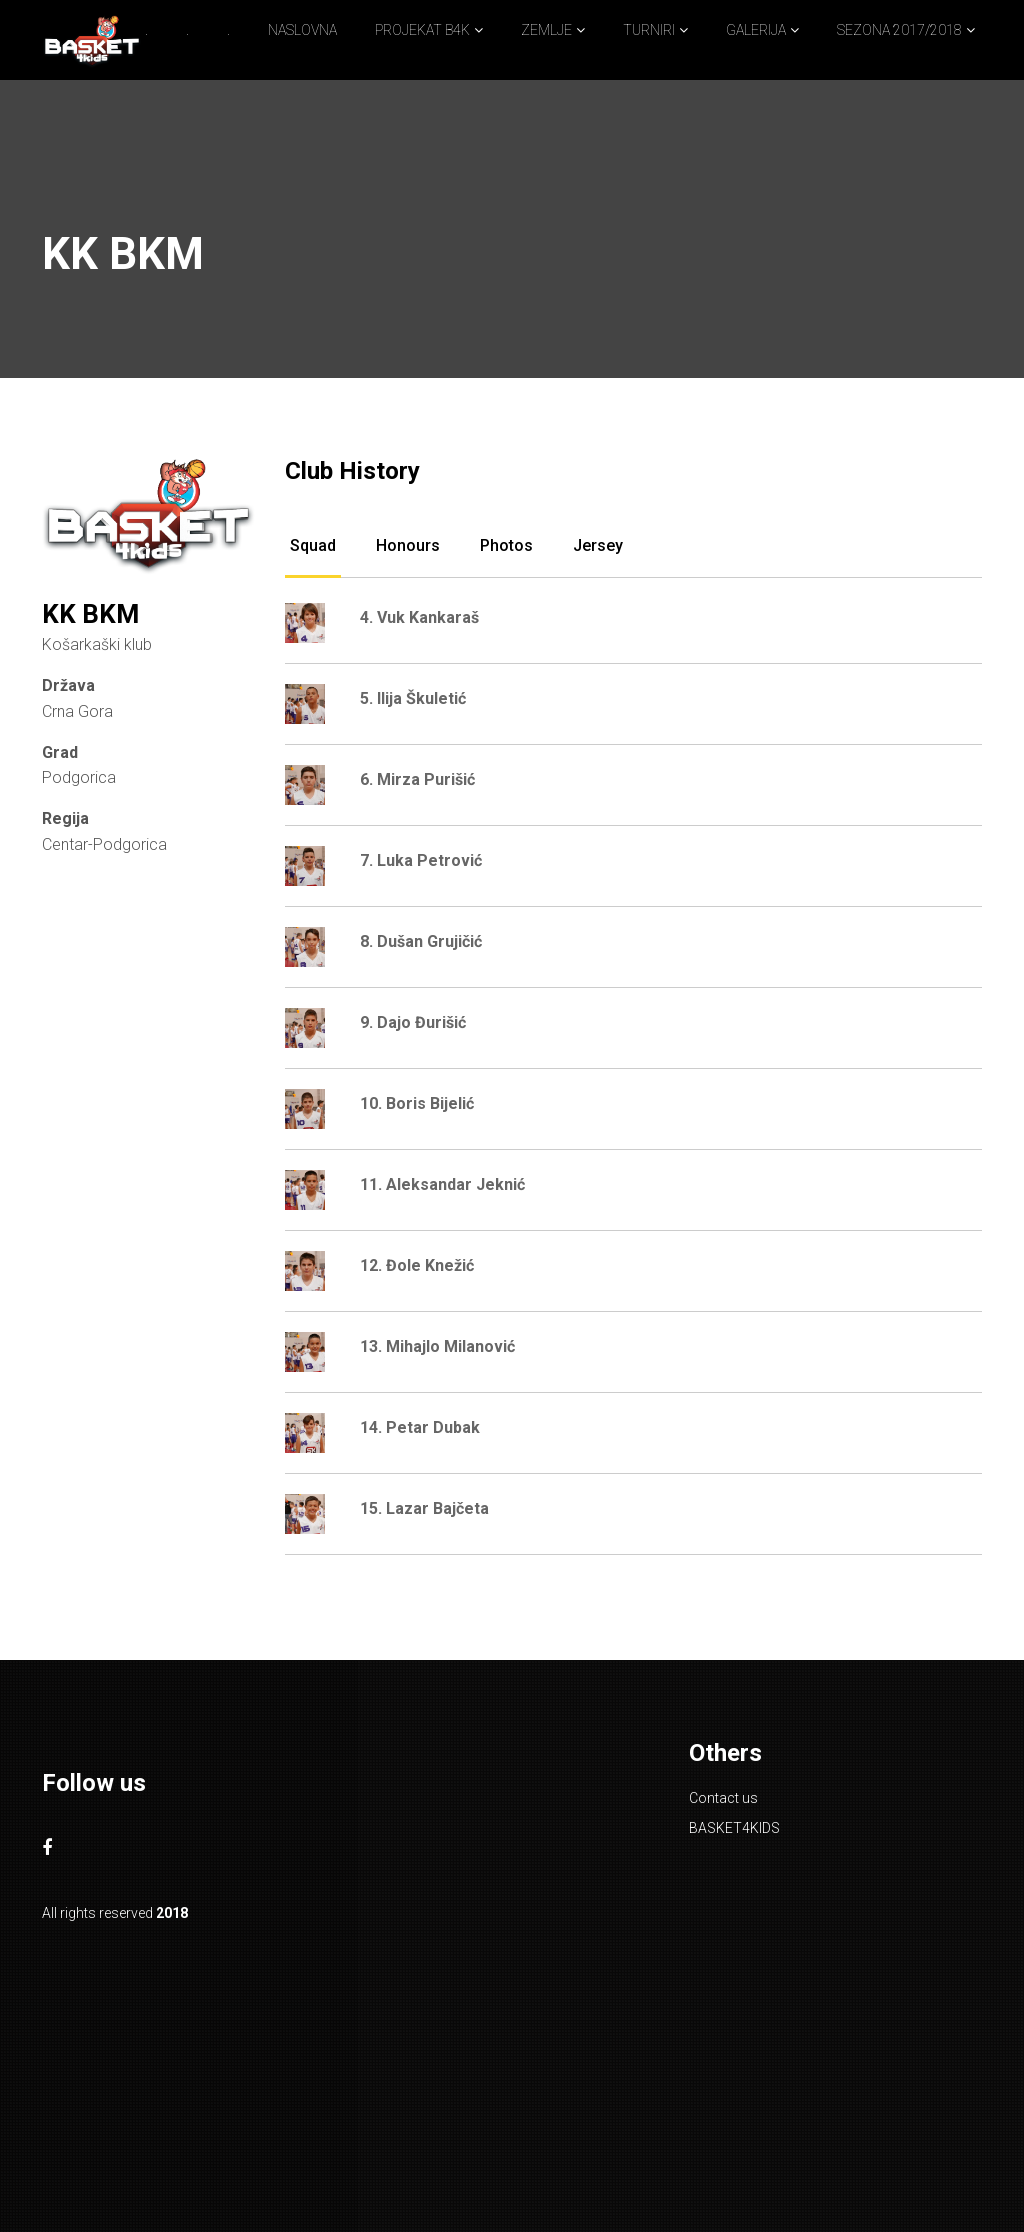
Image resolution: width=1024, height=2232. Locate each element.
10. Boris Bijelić (417, 1103)
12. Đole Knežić (417, 1265)
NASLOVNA (302, 30)
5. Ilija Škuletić (413, 698)
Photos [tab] (506, 545)
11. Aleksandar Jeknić (442, 1184)
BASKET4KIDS (734, 1828)
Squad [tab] (313, 545)
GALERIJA (756, 30)
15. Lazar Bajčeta (424, 1508)
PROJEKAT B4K (422, 30)
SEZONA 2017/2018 (899, 30)
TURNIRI (649, 30)
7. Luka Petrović (421, 860)
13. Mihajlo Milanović (437, 1346)
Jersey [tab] (598, 545)
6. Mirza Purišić (417, 779)
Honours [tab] (408, 545)
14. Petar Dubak (420, 1427)
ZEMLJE (546, 30)
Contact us (723, 1798)
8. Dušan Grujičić (421, 941)
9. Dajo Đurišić (413, 1022)
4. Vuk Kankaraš (419, 617)
